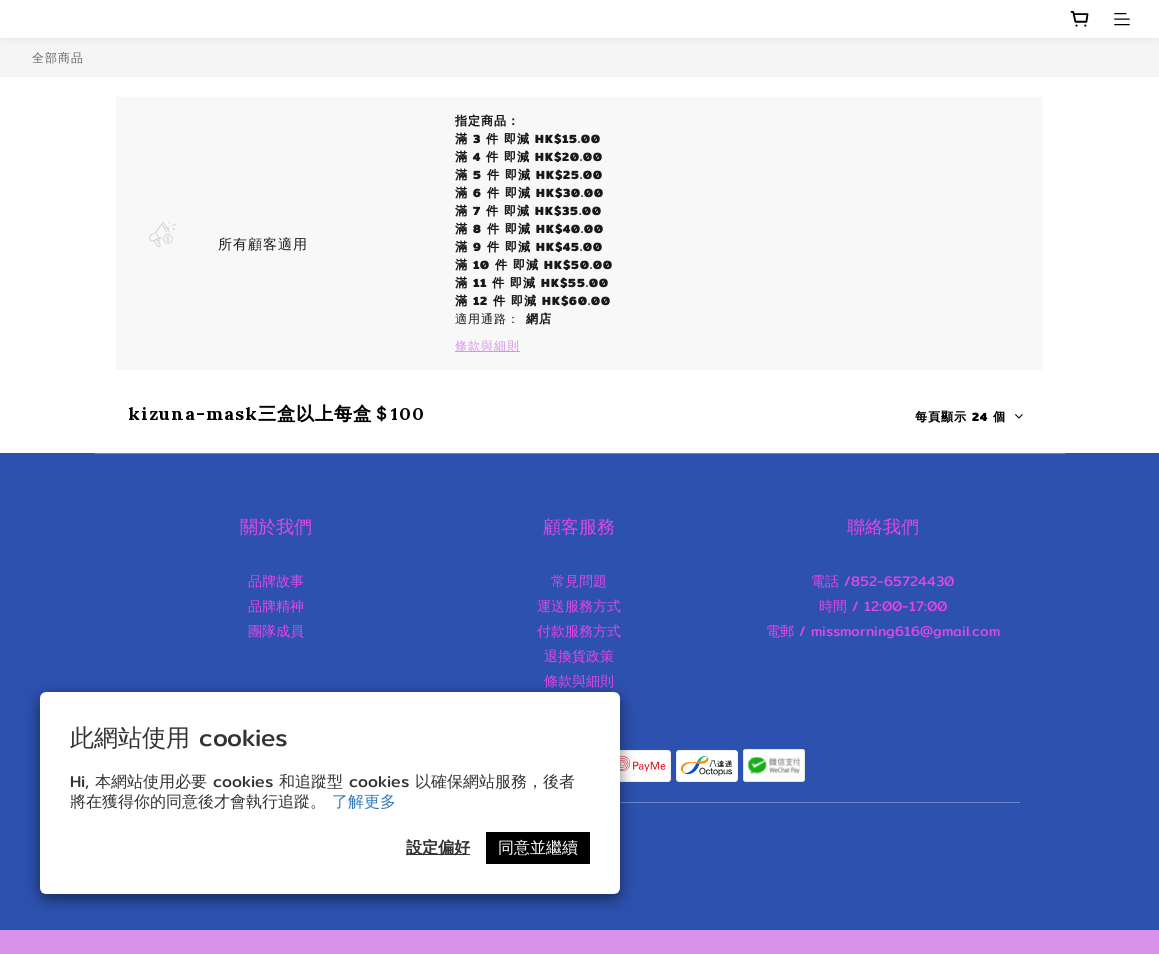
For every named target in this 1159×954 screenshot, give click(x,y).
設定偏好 (438, 847)
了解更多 (364, 801)
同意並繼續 (538, 847)
